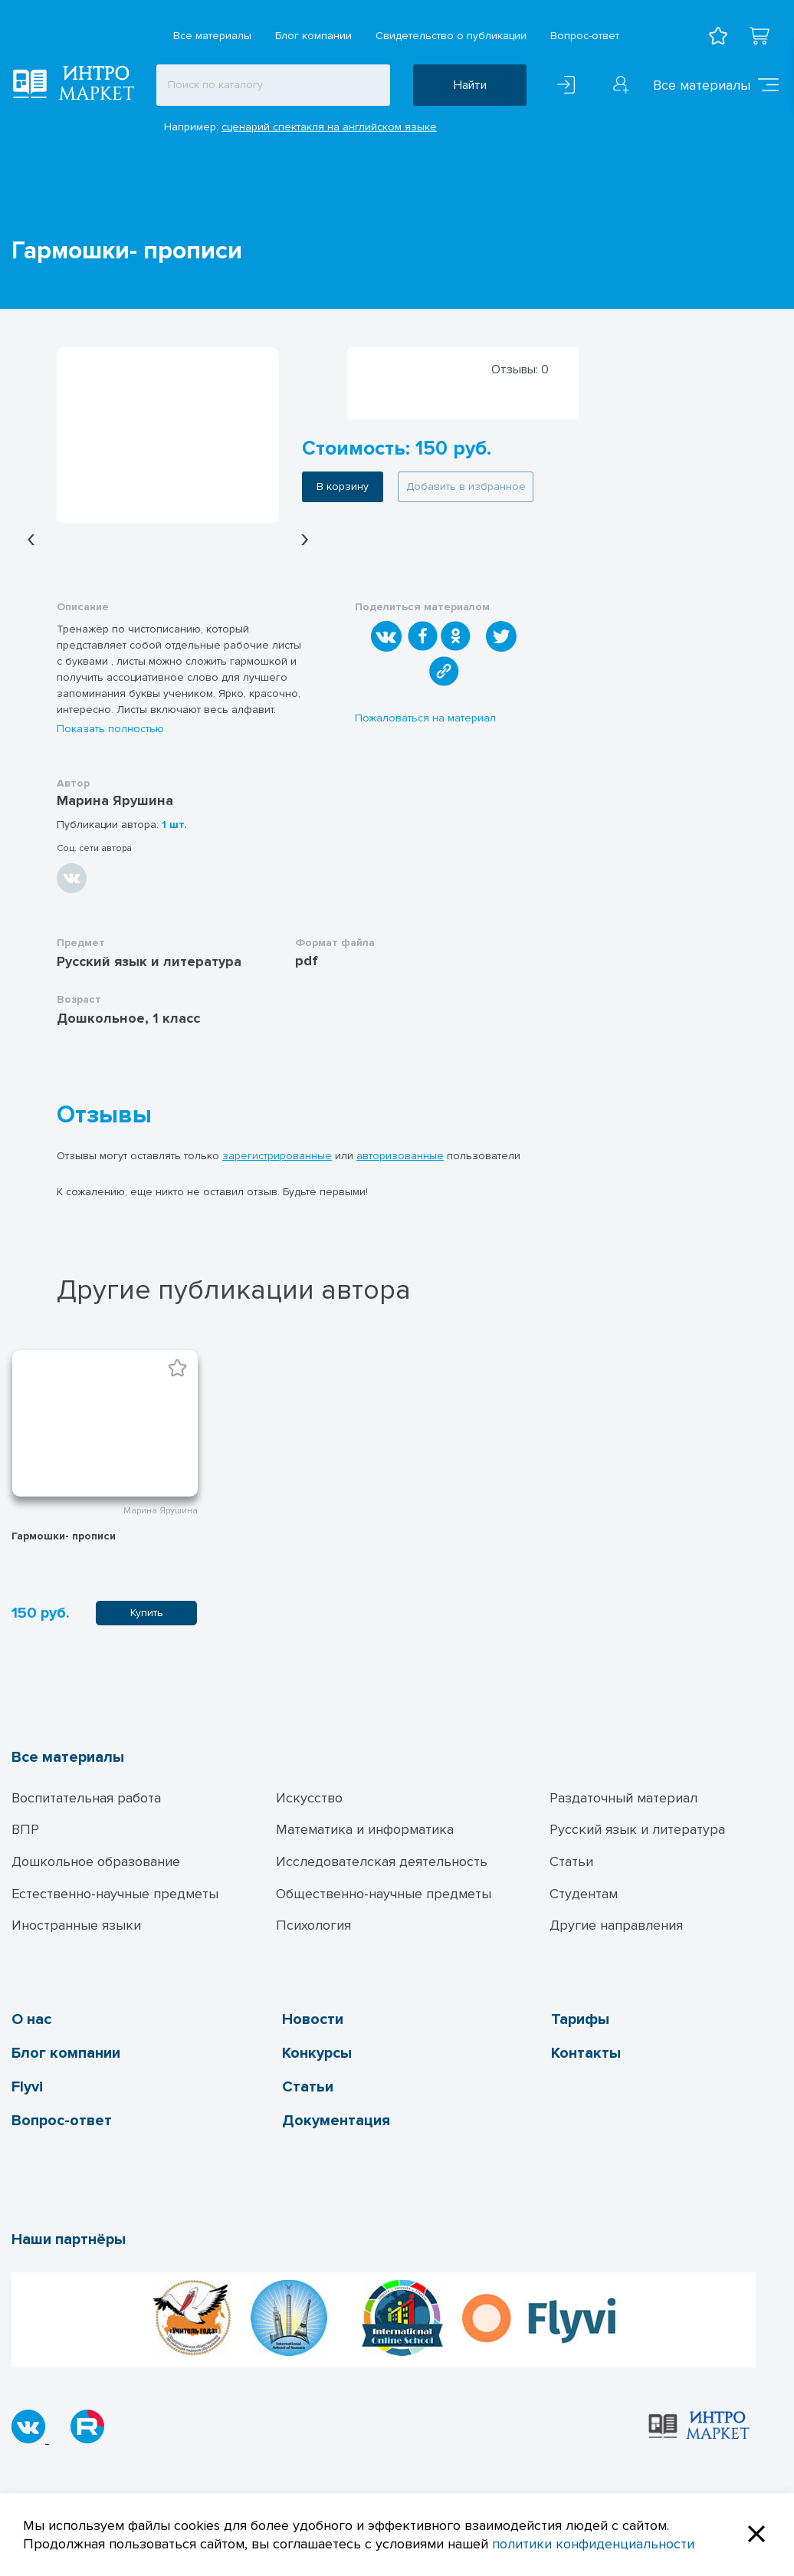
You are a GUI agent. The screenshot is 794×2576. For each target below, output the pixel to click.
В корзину (343, 486)
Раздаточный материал (623, 1797)
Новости (312, 2019)
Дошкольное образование (95, 1861)
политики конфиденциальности (593, 2543)
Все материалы (212, 35)
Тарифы (580, 2019)
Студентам (584, 1893)
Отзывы (104, 1115)
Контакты (586, 2053)
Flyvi (27, 2087)
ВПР (25, 1829)
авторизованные (400, 1155)
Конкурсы (317, 2053)
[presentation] (31, 539)
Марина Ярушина (115, 800)
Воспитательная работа (86, 1797)
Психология (313, 1925)
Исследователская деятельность (381, 1861)
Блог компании (313, 35)
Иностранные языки (76, 1925)
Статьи (571, 1861)
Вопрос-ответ (584, 35)
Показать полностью (110, 728)
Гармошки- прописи (63, 1536)
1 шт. (174, 824)
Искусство (309, 1797)
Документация (336, 2120)
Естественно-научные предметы (114, 1893)
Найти (470, 85)
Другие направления (616, 1925)
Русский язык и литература (637, 1829)
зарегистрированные (277, 1155)
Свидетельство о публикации (451, 35)
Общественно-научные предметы (383, 1893)
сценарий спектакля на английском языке (329, 126)
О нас (31, 2019)
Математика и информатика (365, 1829)
